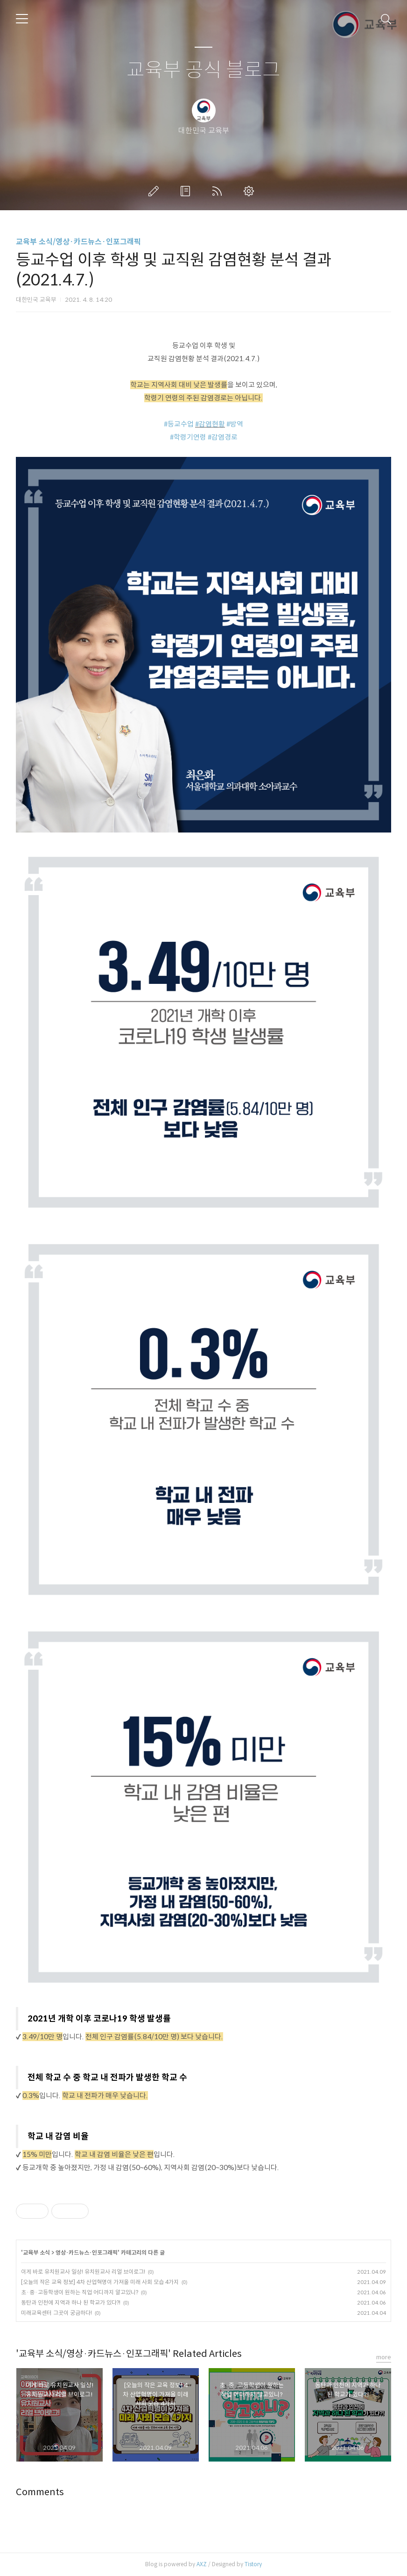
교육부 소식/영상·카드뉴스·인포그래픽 (78, 242)
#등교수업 (179, 424)
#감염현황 (210, 424)
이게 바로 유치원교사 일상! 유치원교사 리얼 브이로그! (83, 2271)
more (383, 2357)
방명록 (187, 191)
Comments (40, 2492)
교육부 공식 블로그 (203, 70)
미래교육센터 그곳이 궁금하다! (56, 2312)
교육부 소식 (36, 2252)
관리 (250, 191)
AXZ (201, 2564)
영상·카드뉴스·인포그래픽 (87, 2252)
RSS (219, 191)
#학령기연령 (188, 437)
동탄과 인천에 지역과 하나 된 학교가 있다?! (70, 2302)
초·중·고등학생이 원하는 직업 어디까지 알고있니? (79, 2292)
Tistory (253, 2564)
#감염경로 (223, 437)
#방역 (234, 424)
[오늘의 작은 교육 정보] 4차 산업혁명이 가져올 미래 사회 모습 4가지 (100, 2281)
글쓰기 (155, 191)
